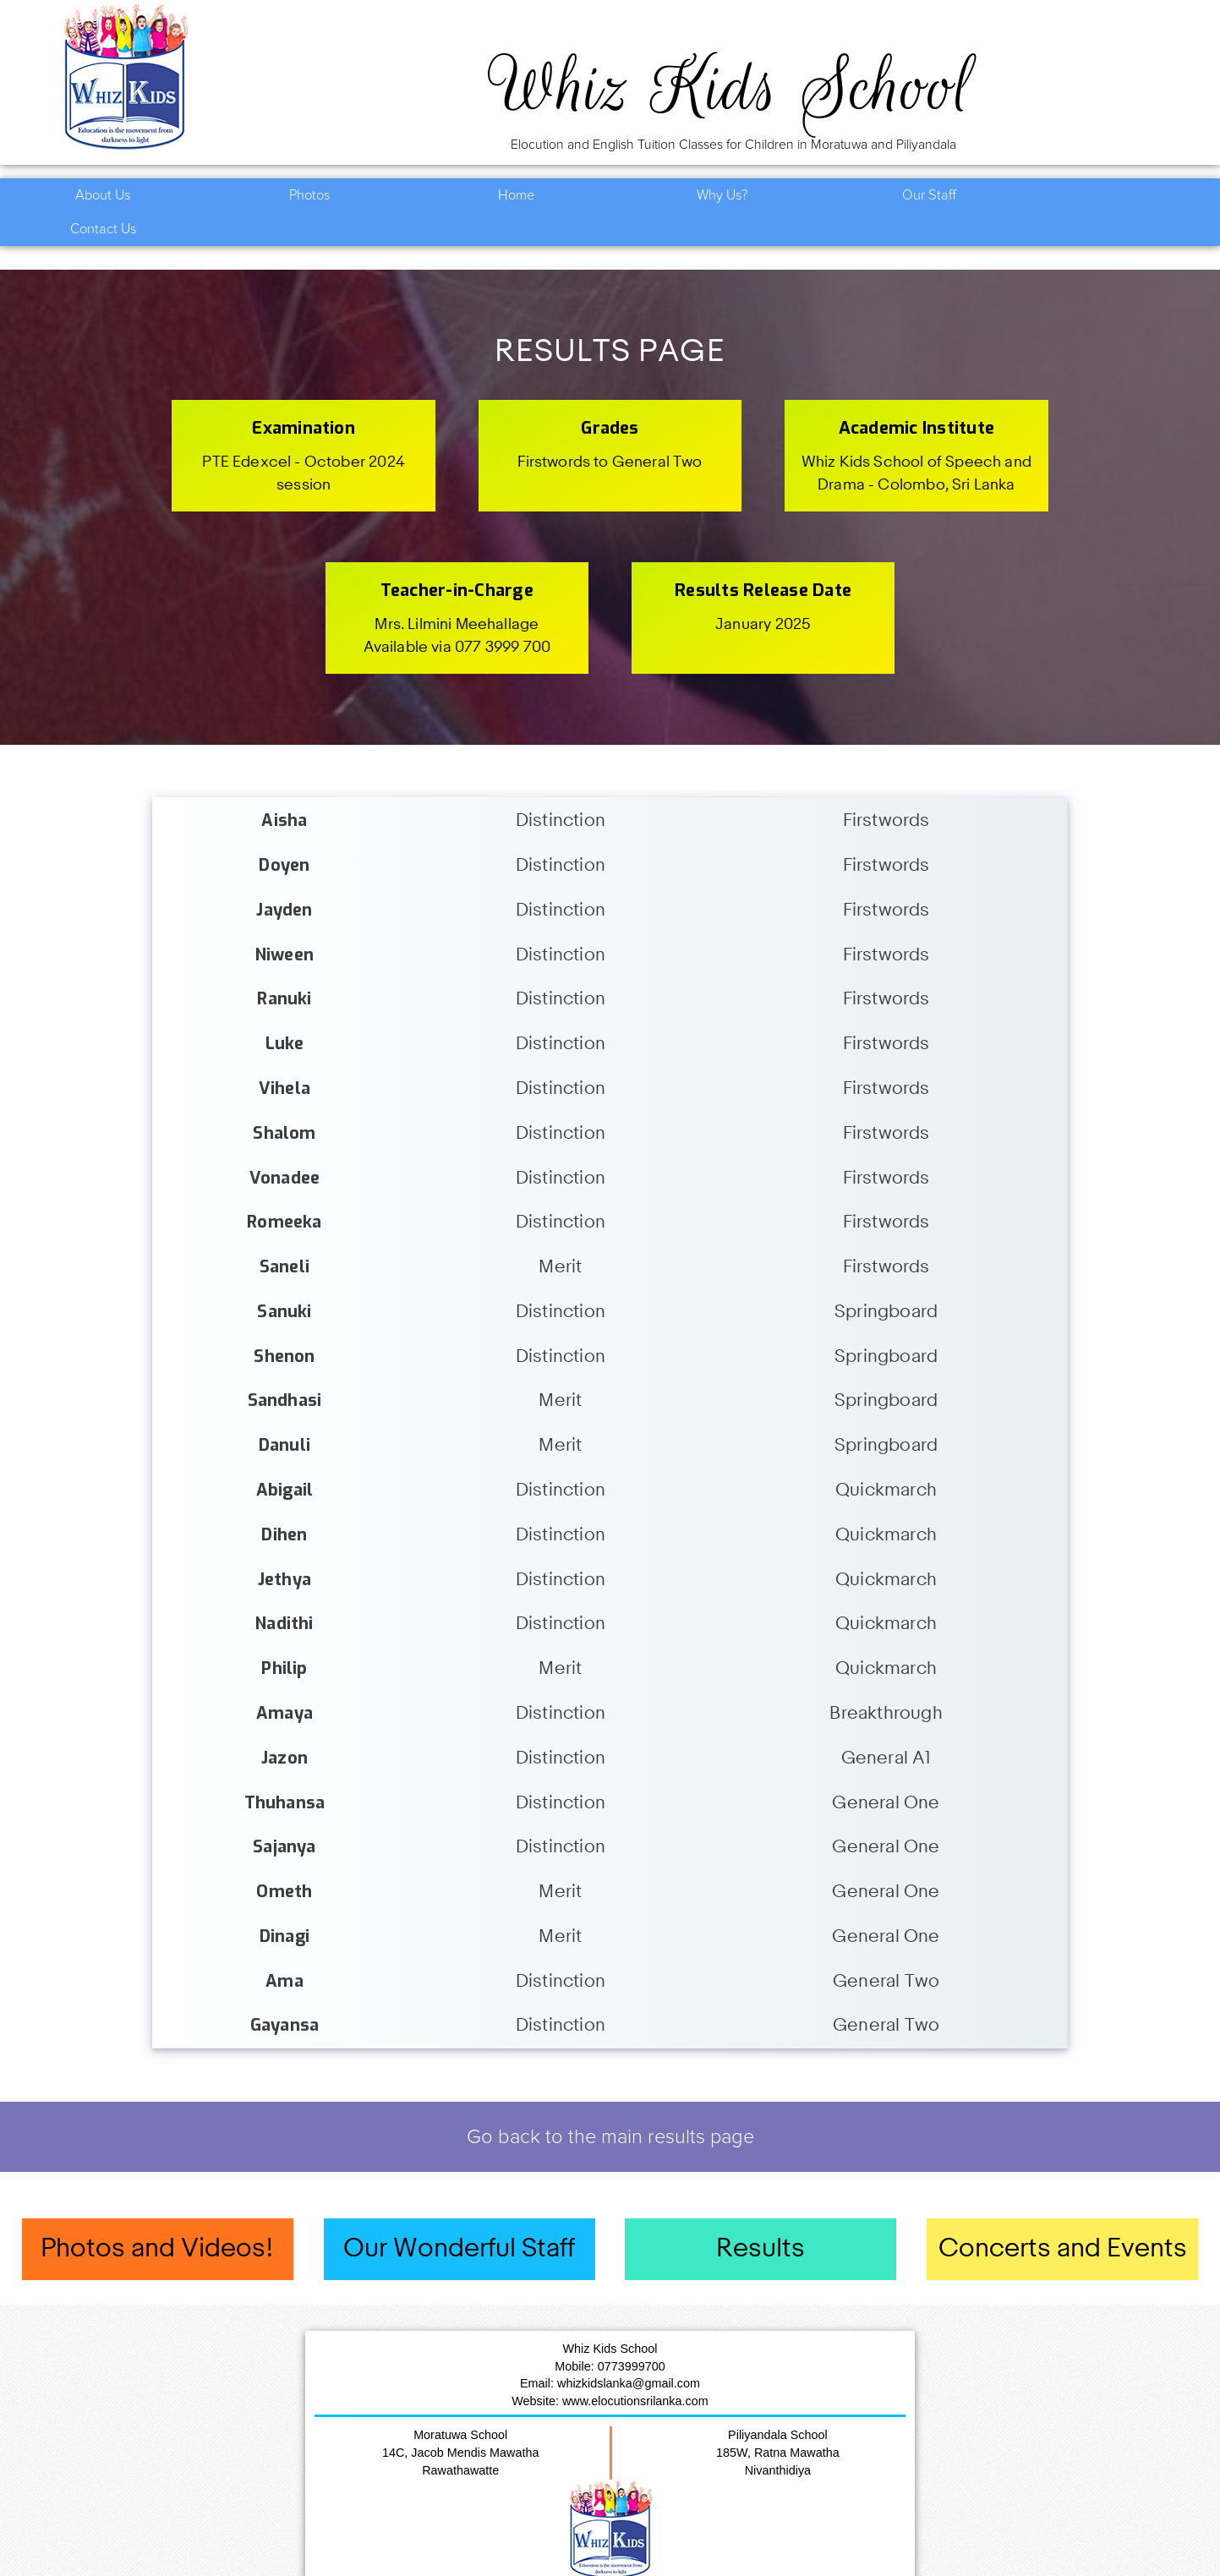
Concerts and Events (1062, 2215)
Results (760, 2215)
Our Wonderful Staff (459, 2215)
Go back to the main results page (610, 2103)
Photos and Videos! (157, 2215)
